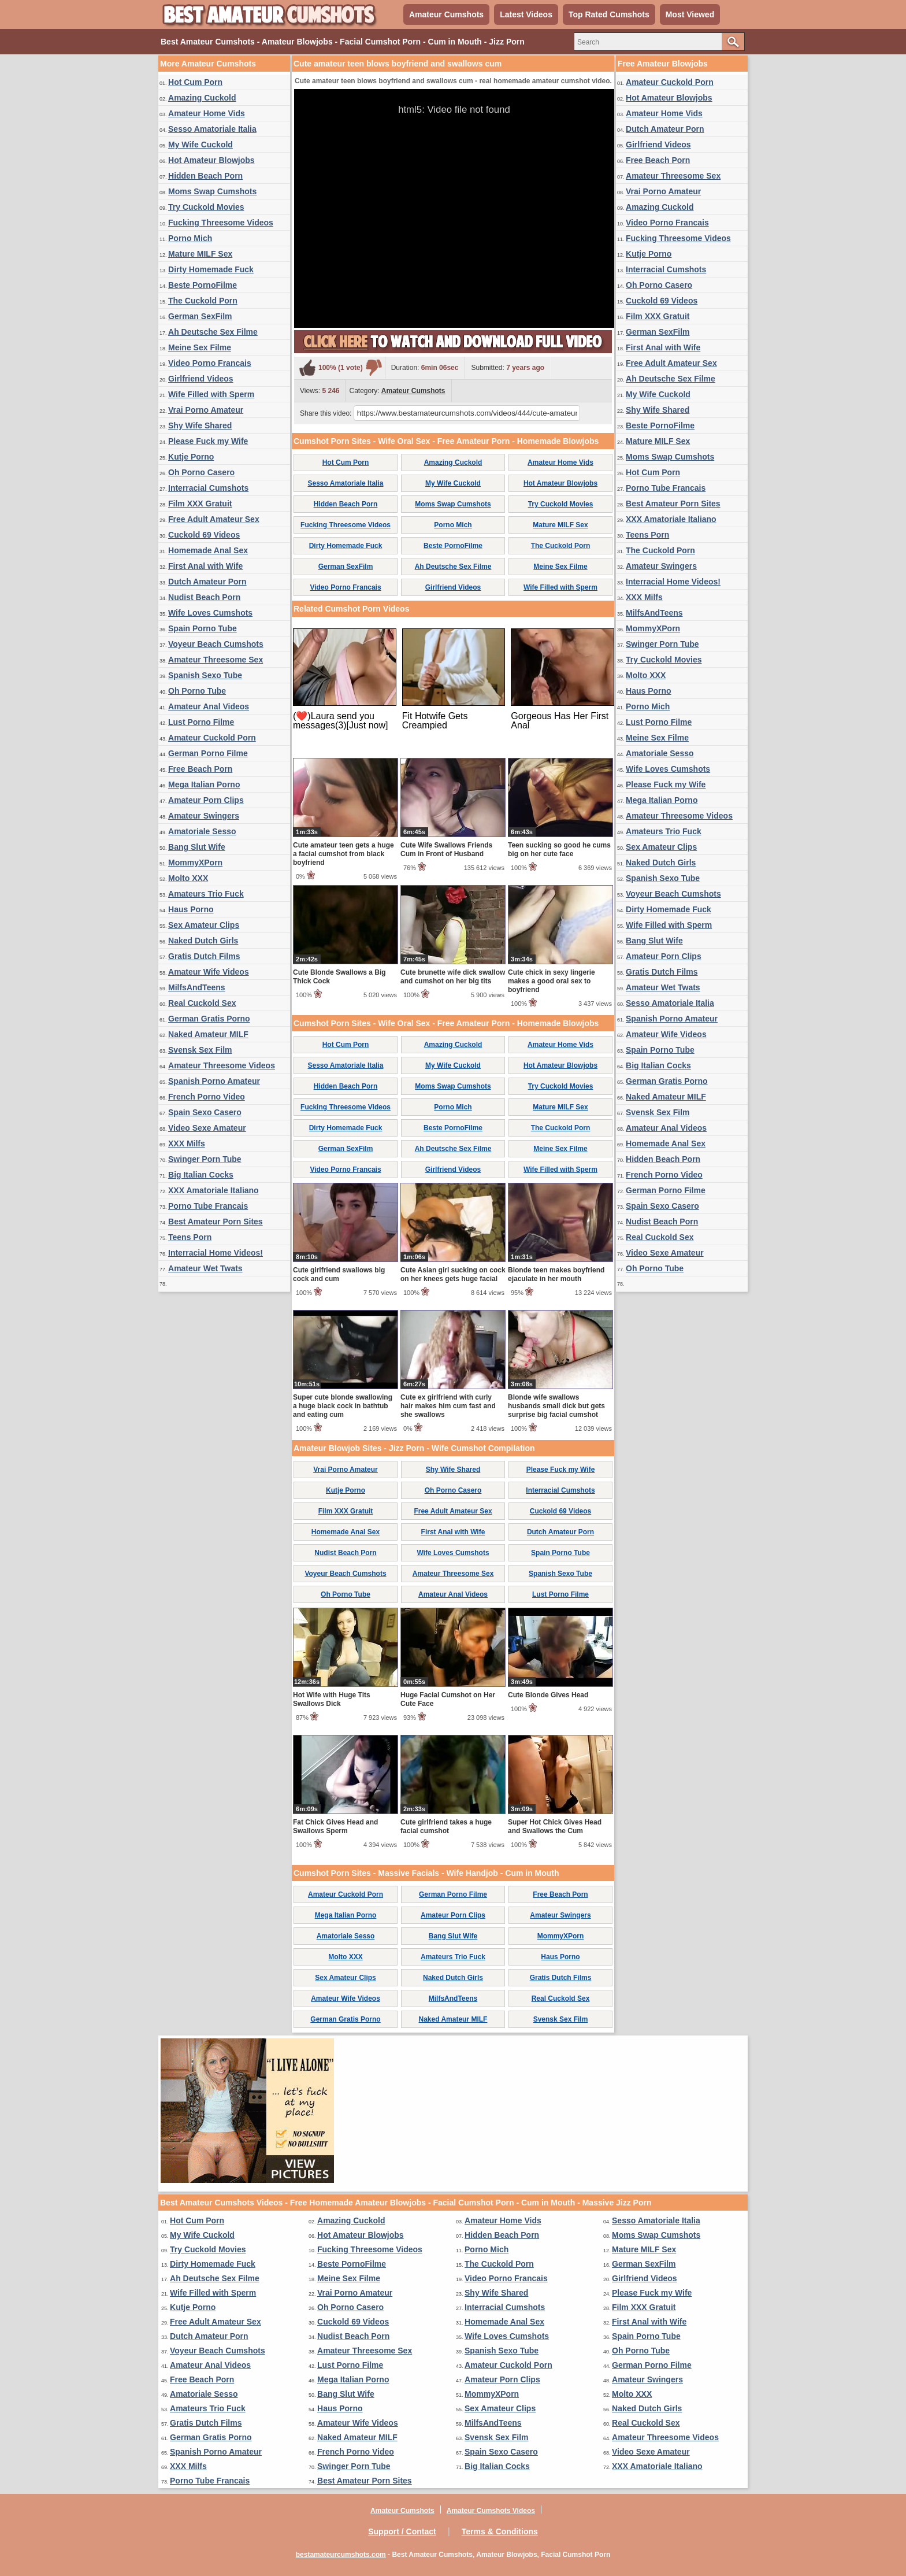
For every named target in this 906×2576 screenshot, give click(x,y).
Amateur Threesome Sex (215, 659)
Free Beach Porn (200, 768)
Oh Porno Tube (197, 690)
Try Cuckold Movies (206, 207)
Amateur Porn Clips (206, 800)
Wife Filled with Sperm (211, 394)
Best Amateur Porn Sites (215, 1221)
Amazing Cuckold (202, 97)
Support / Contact (402, 2531)
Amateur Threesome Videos (221, 1065)
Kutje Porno (191, 456)
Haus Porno (191, 909)
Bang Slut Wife (196, 847)
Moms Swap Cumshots (212, 191)
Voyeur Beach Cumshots (215, 644)
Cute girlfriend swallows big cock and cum (339, 1274)
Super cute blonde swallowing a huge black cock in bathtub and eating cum (342, 1406)
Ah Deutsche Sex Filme (213, 331)
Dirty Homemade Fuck (211, 269)
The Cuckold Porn (202, 300)
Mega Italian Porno (204, 784)
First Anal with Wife (205, 566)
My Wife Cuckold (200, 144)
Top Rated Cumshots (609, 14)
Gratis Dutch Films (204, 956)
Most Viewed (690, 14)
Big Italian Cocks (200, 1174)
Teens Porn (189, 1237)
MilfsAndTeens (196, 987)
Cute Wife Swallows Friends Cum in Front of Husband (446, 849)
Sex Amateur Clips (203, 925)
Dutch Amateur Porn (207, 581)
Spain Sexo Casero (205, 1112)
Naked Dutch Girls (203, 940)
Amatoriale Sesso (202, 831)
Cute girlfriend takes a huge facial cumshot (446, 1826)
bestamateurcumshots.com (341, 2555)
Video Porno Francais (209, 363)
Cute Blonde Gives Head (548, 1695)
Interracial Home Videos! (215, 1252)
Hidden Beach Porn (205, 175)
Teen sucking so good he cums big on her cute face (559, 849)
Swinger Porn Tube (205, 1159)
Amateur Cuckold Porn (212, 737)
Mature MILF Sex (200, 253)
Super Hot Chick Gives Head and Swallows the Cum (554, 1826)
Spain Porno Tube (202, 628)
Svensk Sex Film (200, 1049)
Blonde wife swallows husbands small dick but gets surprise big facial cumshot (556, 1406)
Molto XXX (188, 878)
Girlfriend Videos (200, 378)
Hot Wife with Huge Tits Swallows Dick (331, 1699)
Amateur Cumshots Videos (491, 2511)
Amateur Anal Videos (208, 706)
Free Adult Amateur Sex (213, 519)
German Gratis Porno (209, 1018)
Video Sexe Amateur (207, 1127)
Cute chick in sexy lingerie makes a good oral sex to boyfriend (551, 981)
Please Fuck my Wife (208, 441)
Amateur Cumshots (446, 14)
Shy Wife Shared (200, 425)
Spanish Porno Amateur (214, 1081)
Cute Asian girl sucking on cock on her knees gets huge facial (453, 1274)
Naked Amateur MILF (208, 1034)
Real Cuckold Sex (202, 1003)
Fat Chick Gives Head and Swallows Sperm (335, 1826)
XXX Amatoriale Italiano (213, 1190)
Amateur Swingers (203, 815)
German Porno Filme (208, 753)
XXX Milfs (186, 1143)
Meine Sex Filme (199, 347)
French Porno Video (206, 1096)
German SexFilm (200, 316)
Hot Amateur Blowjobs (211, 160)
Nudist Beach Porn (204, 597)
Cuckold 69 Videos (204, 534)
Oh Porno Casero (201, 472)
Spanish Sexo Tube (205, 675)
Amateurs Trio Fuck (206, 893)
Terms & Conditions (500, 2531)
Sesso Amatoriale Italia (212, 129)
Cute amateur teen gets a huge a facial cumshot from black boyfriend (343, 854)
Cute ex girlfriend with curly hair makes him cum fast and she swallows (448, 1406)
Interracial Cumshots (208, 488)
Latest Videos (526, 14)
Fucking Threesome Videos (220, 222)
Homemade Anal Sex (208, 550)
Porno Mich (190, 238)
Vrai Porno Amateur (205, 409)
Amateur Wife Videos (208, 971)
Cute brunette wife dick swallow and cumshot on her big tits (452, 976)
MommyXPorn (195, 862)
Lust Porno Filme (201, 722)
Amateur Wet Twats (205, 1268)
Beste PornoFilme (202, 285)
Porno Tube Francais (208, 1206)
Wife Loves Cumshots (210, 612)
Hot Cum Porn (195, 82)
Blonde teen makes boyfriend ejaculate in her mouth (556, 1274)
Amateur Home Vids (206, 113)
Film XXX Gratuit (200, 503)
